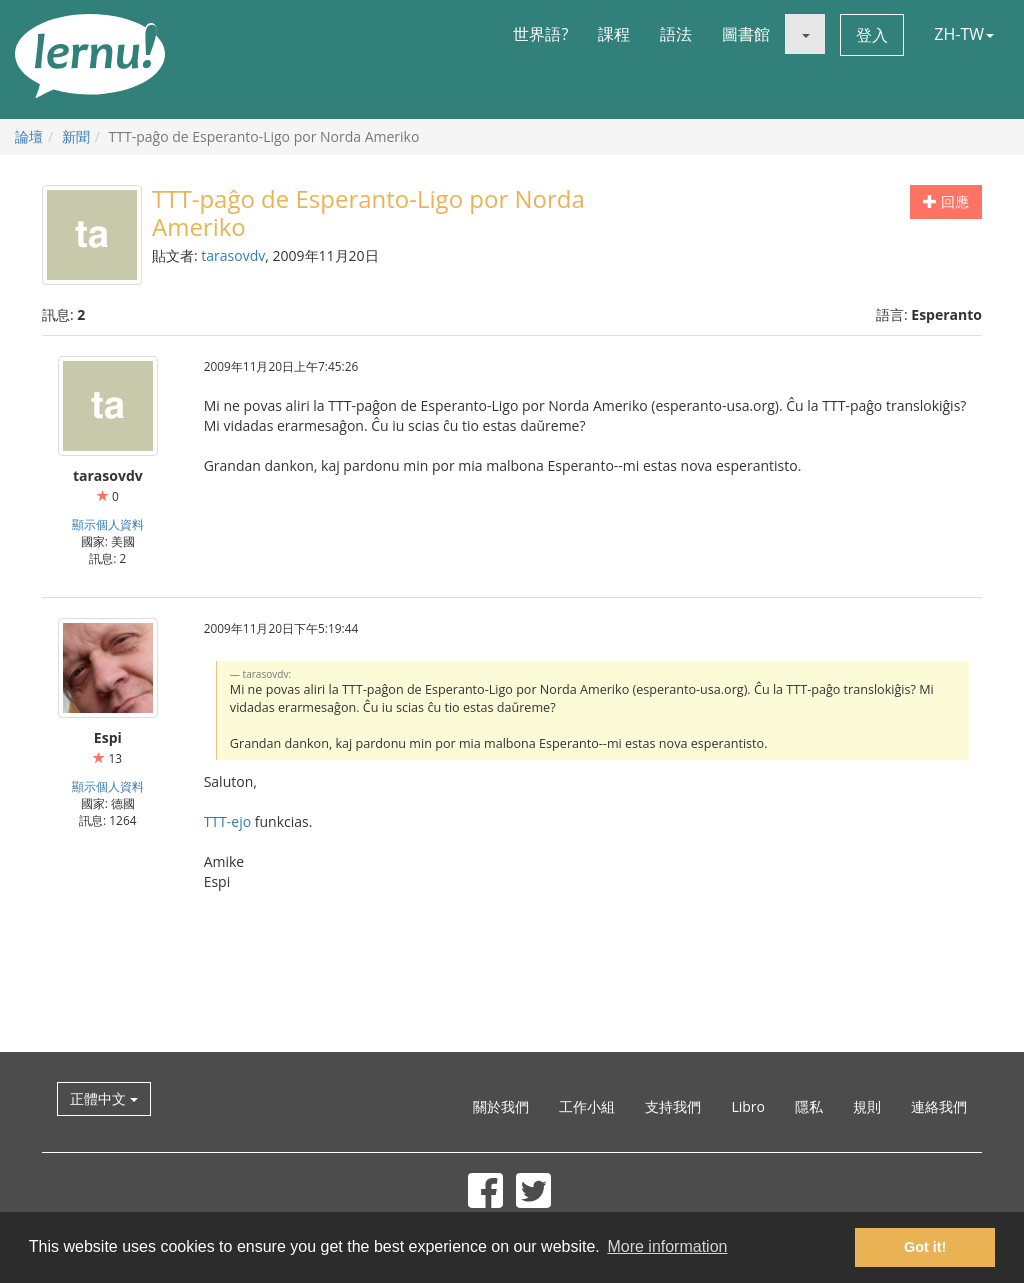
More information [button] (667, 1246)
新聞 (76, 136)
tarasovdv (233, 255)
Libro (748, 1106)
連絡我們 (939, 1106)
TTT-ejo (227, 821)
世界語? (540, 34)
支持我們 (673, 1106)
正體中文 (104, 1098)
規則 (867, 1106)
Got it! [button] (925, 1247)
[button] (805, 34)
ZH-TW (964, 34)
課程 (614, 34)
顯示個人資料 (108, 524)
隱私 (809, 1106)
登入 (872, 35)
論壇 (29, 136)
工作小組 (587, 1106)
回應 (946, 201)
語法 (676, 34)
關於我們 (501, 1106)
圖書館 (746, 34)
